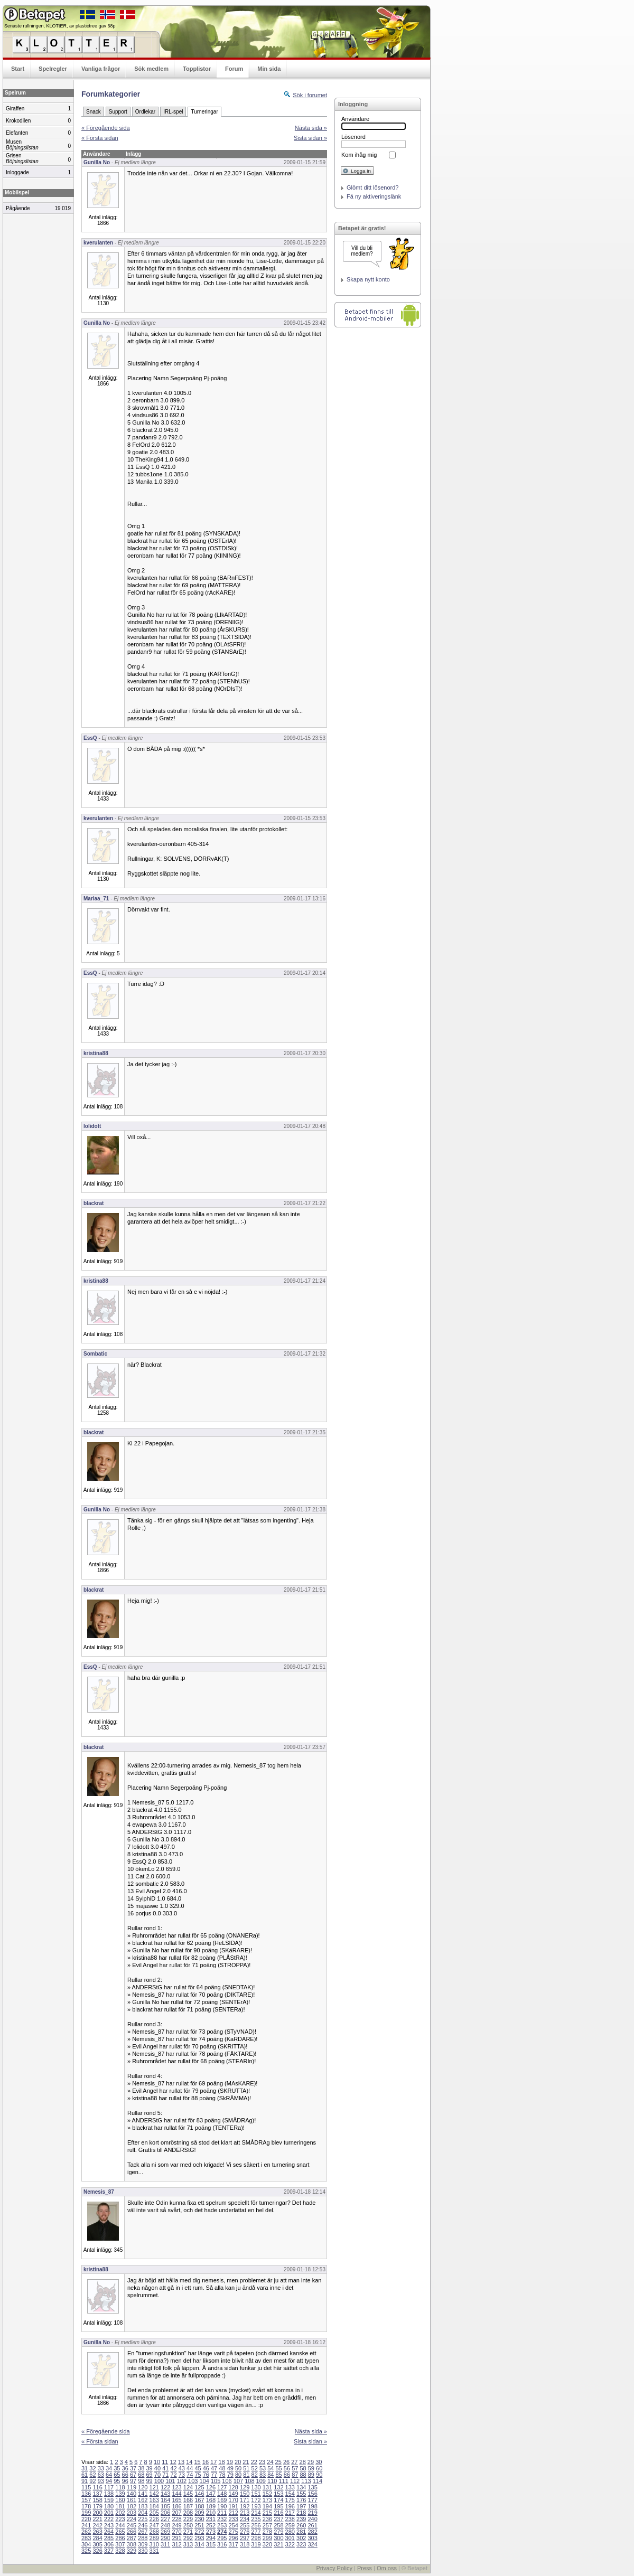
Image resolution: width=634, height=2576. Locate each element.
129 (244, 2487)
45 (197, 2468)
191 (233, 2506)
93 (101, 2481)
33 (101, 2468)
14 (189, 2462)
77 (214, 2474)
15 (197, 2462)
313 (188, 2544)
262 (86, 2531)
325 (86, 2550)
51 (246, 2468)
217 (290, 2512)
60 (319, 2468)
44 (190, 2468)
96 (125, 2481)
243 (109, 2525)
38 (141, 2468)
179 (97, 2506)
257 (267, 2525)
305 (97, 2544)
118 (120, 2487)
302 (301, 2538)
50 (238, 2468)
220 (86, 2519)
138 (109, 2493)
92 (92, 2481)
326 (97, 2550)
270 (176, 2531)
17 (213, 2462)
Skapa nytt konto (368, 279)
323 (301, 2544)
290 (165, 2538)
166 (188, 2500)
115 (86, 2487)
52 (254, 2468)
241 (86, 2525)
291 (176, 2538)
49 (230, 2468)
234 (244, 2519)
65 (117, 2474)
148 (222, 2493)
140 (131, 2493)
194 (267, 2506)
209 (199, 2512)
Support (118, 112)
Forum (234, 68)
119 (131, 2487)
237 (278, 2519)
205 (154, 2512)
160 (120, 2500)
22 (254, 2462)
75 (197, 2474)
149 (233, 2493)
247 (154, 2525)
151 (255, 2493)
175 (290, 2500)
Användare (355, 119)
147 (211, 2493)
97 (133, 2481)
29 (310, 2462)
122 (165, 2487)
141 (142, 2493)
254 (233, 2525)
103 (193, 2481)
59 (311, 2468)
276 (244, 2531)
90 (319, 2474)
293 (199, 2538)
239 (301, 2519)
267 (142, 2531)
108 (249, 2481)
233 (233, 2519)
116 (97, 2487)
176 (301, 2500)
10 (157, 2462)
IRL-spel (173, 112)
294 (211, 2538)
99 (149, 2481)
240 (312, 2519)
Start (17, 68)
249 (176, 2525)
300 (278, 2538)
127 (222, 2487)
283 (86, 2538)
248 (165, 2525)
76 (206, 2474)
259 (290, 2525)
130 (255, 2487)
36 (125, 2468)
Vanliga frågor (100, 68)
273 (211, 2531)
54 (270, 2468)
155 (301, 2493)
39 (149, 2468)
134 (301, 2487)
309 (142, 2544)
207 (176, 2512)
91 (84, 2481)
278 (267, 2531)
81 (246, 2474)
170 (233, 2500)
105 (215, 2481)
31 (84, 2468)
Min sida (269, 68)
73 (182, 2474)
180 (109, 2506)
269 (165, 2531)
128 (233, 2487)
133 (290, 2487)
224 (131, 2519)
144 (176, 2493)
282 (312, 2531)
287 (131, 2538)
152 (267, 2493)
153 (278, 2493)
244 (120, 2525)
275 (233, 2531)
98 (141, 2481)
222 (109, 2519)
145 (188, 2493)
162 (142, 2500)
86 (287, 2474)
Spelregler (53, 68)
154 (290, 2493)
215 (267, 2512)
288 (142, 2538)
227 (165, 2519)
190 (222, 2506)
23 (262, 2462)
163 (154, 2500)
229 (188, 2519)
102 (182, 2481)
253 (222, 2525)
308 (131, 2544)
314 (199, 2544)
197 (301, 2506)
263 (97, 2531)
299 (267, 2538)
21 (246, 2462)
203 (131, 2512)
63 (101, 2474)
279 (278, 2531)
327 (109, 2550)
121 (154, 2487)
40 (157, 2468)
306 (109, 2544)
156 (312, 2493)
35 (117, 2468)
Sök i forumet (310, 95)
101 (170, 2481)
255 (244, 2525)
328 (120, 2550)
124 (188, 2487)
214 (255, 2512)
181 (120, 2506)
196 (290, 2506)
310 (154, 2544)
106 (226, 2481)
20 (238, 2462)
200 (97, 2512)
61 (84, 2474)
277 (255, 2531)
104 (204, 2481)
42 (173, 2468)
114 (317, 2481)
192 (244, 2506)
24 (270, 2462)
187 (188, 2506)
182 (131, 2506)
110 (272, 2481)
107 (238, 2481)
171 (244, 2500)
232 (222, 2519)
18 (221, 2462)
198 (312, 2506)
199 (86, 2512)
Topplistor (197, 68)
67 (133, 2474)
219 (312, 2512)
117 (109, 2487)
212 (233, 2512)
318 (244, 2544)
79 (230, 2474)
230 (199, 2519)
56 (287, 2468)
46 (206, 2468)
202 (120, 2512)
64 (109, 2474)
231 (211, 2519)
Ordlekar (145, 112)
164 (165, 2500)
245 (131, 2525)
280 (290, 2531)
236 (267, 2519)
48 (222, 2468)
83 (262, 2474)
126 (211, 2487)
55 (279, 2468)
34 (109, 2468)
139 (120, 2493)
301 (290, 2538)
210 (211, 2512)
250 (188, 2525)
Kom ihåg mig (359, 155)
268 (154, 2531)
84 (270, 2474)
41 (165, 2468)
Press (364, 2568)
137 (97, 2493)
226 (154, 2519)
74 (190, 2474)
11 (165, 2462)
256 (255, 2525)
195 (278, 2506)
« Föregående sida (105, 128)
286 (120, 2538)
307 (120, 2544)
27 (294, 2462)
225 (142, 2519)
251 (199, 2525)
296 (233, 2538)
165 (176, 2500)
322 (290, 2544)
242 (97, 2525)
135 (312, 2487)
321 (278, 2544)
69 (149, 2474)
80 (238, 2474)
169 (222, 2500)
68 (141, 2474)
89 (311, 2474)
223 (120, 2519)
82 (254, 2474)
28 (303, 2462)
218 (301, 2512)
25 (278, 2462)
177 (312, 2500)
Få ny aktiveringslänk (374, 196)
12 (173, 2462)
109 (261, 2481)
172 (255, 2500)
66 (125, 2474)
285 (109, 2538)
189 (211, 2506)
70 (157, 2474)
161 (131, 2500)
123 (176, 2487)
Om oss (387, 2568)
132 (278, 2487)
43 (182, 2468)
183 (142, 2506)
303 (312, 2538)
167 (199, 2500)
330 (142, 2550)
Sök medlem (151, 68)
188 (199, 2506)
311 (165, 2544)
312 (176, 2544)
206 (165, 2512)
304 (86, 2544)
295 (222, 2538)
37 (133, 2468)
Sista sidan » (310, 138)
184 (154, 2506)
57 (295, 2468)
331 (154, 2550)
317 (233, 2544)
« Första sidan (99, 138)
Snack (93, 112)
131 (267, 2487)
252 (211, 2525)
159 (109, 2500)
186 (176, 2506)
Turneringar (204, 112)
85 (279, 2474)
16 (205, 2462)
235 (255, 2519)
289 (154, 2538)
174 (278, 2500)
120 (142, 2487)
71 (165, 2474)
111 (283, 2481)
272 (199, 2531)
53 (262, 2468)
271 (188, 2531)
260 (301, 2525)
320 (267, 2544)
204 (142, 2512)
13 (181, 2462)
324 (312, 2544)
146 (199, 2493)
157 (86, 2500)
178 (86, 2506)
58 (303, 2468)
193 (255, 2506)
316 (222, 2544)
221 (97, 2519)
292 (188, 2538)
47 (214, 2468)
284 (97, 2538)
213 (244, 2512)
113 (306, 2481)
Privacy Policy (334, 2568)
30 (318, 2462)
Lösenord (353, 137)
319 (255, 2544)
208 (188, 2512)
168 (211, 2500)
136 (86, 2493)
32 (92, 2468)
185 (165, 2506)
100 (159, 2481)
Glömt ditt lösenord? (372, 187)
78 (222, 2474)
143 (165, 2493)
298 (255, 2538)
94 (109, 2481)
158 (97, 2500)
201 (109, 2512)
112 (295, 2481)
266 (131, 2531)
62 (92, 2474)
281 (301, 2531)
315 (211, 2544)
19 (230, 2462)
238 (290, 2519)
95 (117, 2481)
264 (109, 2531)
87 (295, 2474)
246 (142, 2525)
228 (176, 2519)
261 (312, 2525)
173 (267, 2500)
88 (303, 2474)
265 (120, 2531)
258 (278, 2525)
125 (199, 2487)
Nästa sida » (311, 128)
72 (173, 2474)
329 (131, 2550)
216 (278, 2512)
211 (222, 2512)
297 (244, 2538)
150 (244, 2493)
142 (154, 2493)
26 (286, 2462)
